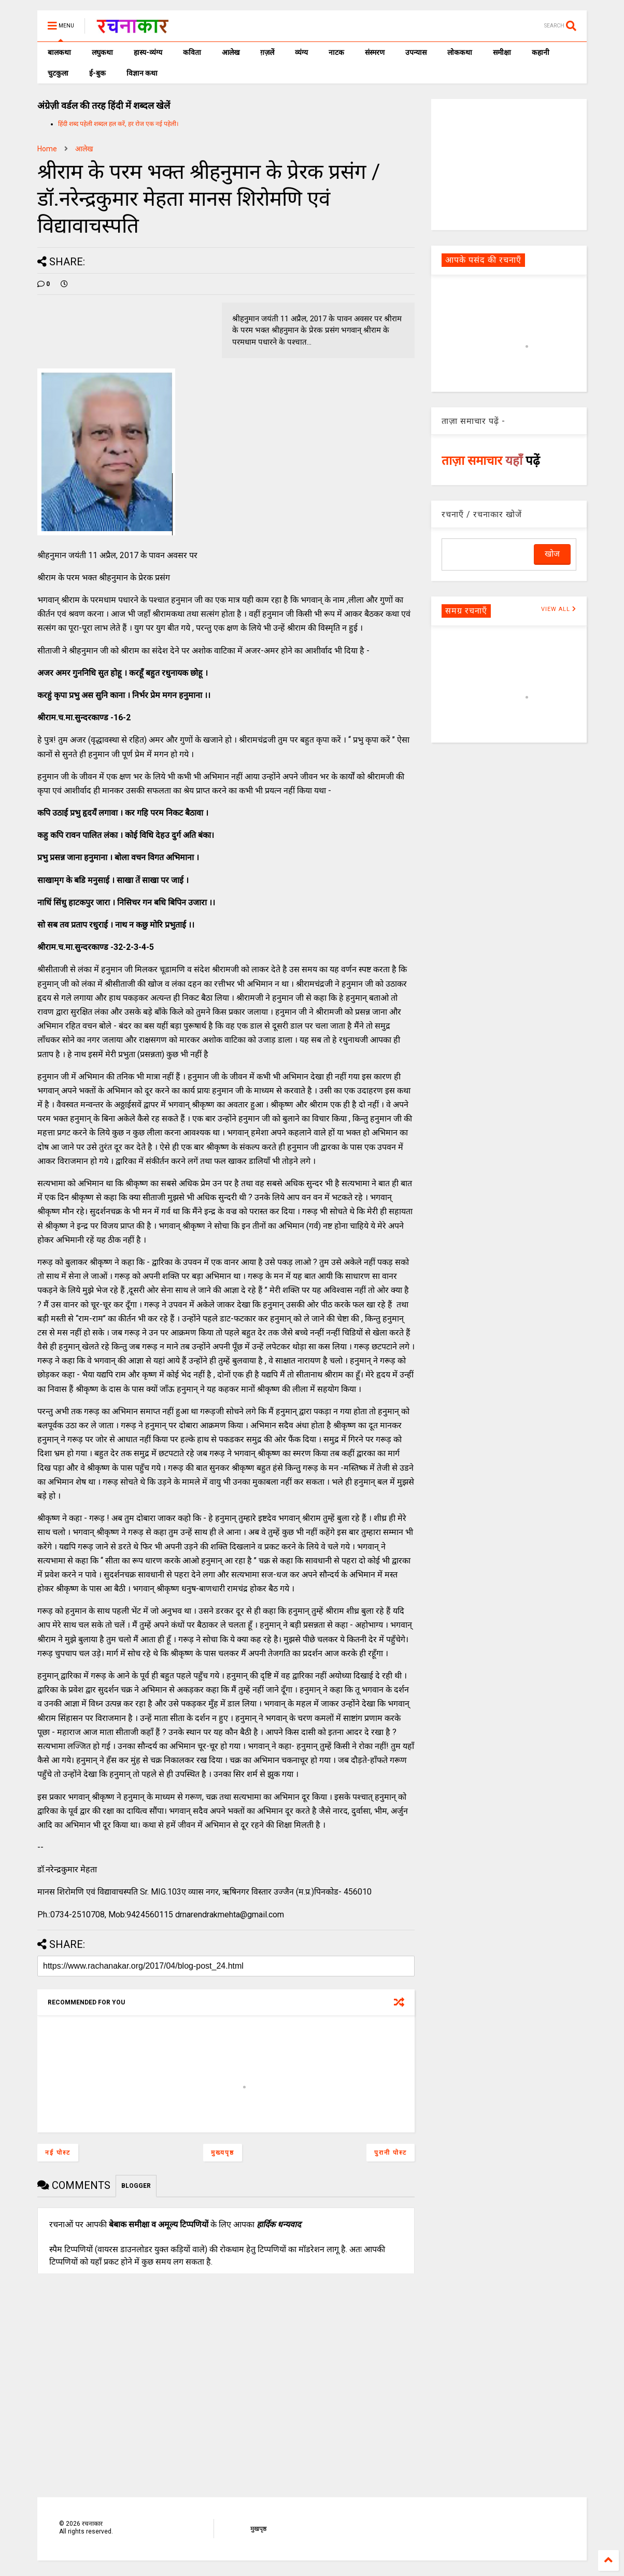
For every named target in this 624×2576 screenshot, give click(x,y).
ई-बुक (97, 73)
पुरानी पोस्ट (390, 2152)
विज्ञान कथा (142, 73)
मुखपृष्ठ (258, 2528)
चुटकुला (58, 73)
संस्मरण (375, 52)
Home (47, 149)
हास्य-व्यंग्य (148, 52)
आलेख (230, 52)
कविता (192, 52)
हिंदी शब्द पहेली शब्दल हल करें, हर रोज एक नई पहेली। (118, 123)
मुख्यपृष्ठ (222, 2152)
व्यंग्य (301, 52)
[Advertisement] (509, 164)
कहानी (540, 52)
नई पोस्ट (57, 2152)
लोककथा (459, 52)
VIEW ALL (558, 609)
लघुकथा (102, 52)
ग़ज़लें (267, 52)
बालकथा (59, 52)
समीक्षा (502, 52)
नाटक (336, 52)
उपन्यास (416, 52)
